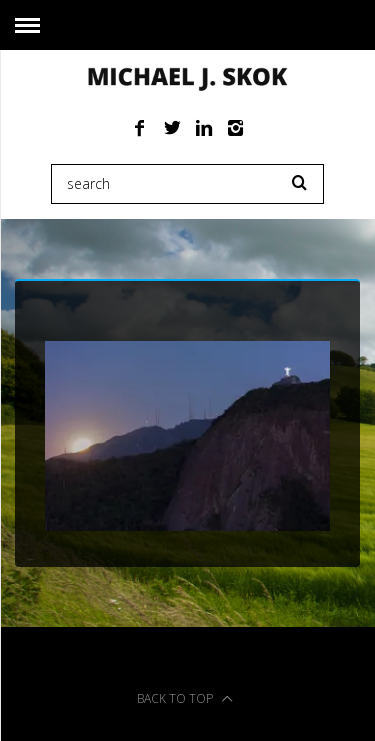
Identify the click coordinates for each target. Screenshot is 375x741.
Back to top (185, 698)
